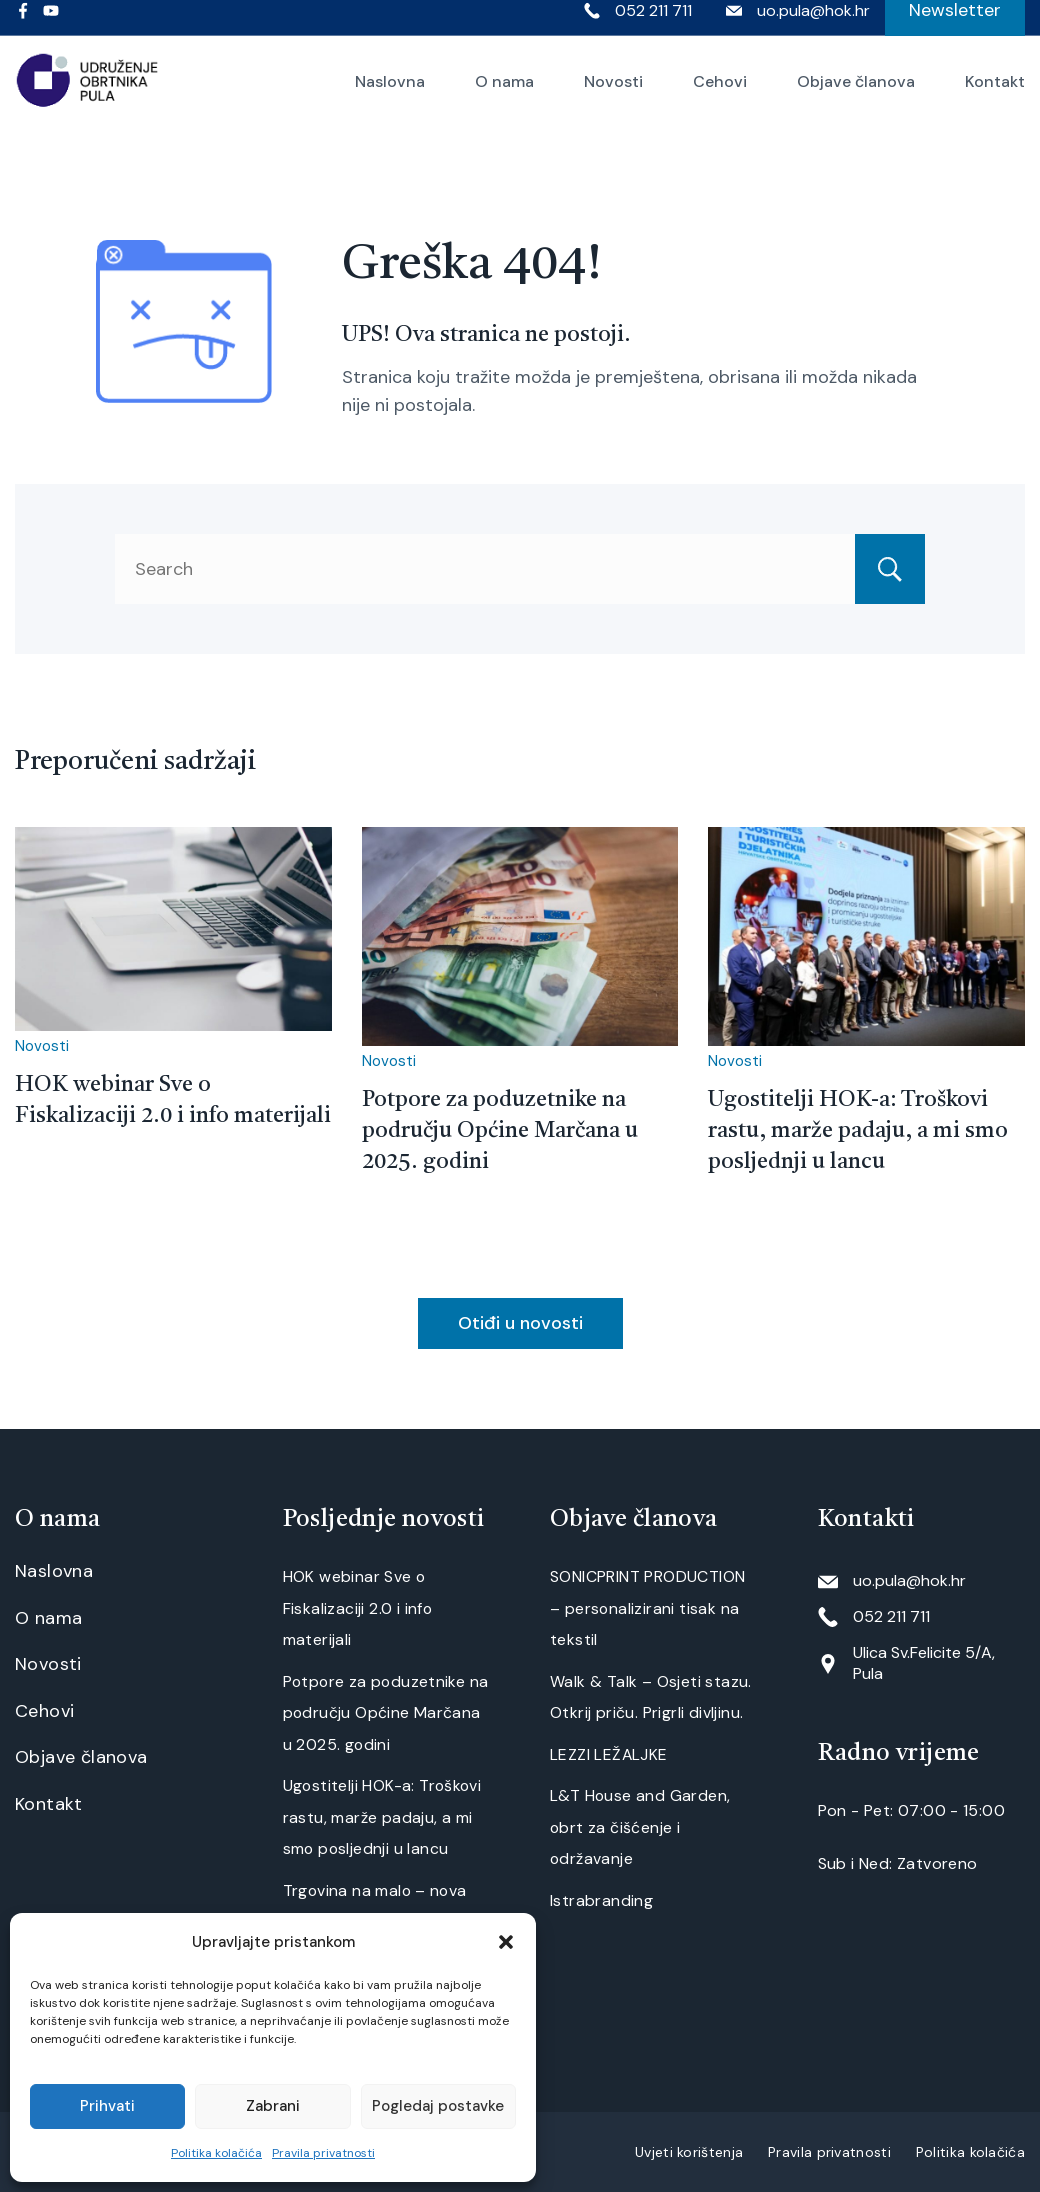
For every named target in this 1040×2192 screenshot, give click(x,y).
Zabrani (273, 2106)
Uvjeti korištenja (689, 2152)
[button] (506, 1942)
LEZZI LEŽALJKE (609, 1754)
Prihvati (107, 2106)
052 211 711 (653, 24)
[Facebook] (23, 25)
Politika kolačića (216, 2153)
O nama (504, 95)
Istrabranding (601, 1900)
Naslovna (390, 95)
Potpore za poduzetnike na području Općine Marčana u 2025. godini (500, 1131)
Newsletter (955, 24)
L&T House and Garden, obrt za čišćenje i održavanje (640, 1827)
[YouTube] (51, 25)
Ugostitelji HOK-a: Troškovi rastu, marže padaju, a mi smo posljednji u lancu (858, 1131)
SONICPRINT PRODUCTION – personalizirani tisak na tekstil (647, 1608)
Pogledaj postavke (438, 2106)
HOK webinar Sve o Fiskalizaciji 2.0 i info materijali (358, 1608)
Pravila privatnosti (323, 2153)
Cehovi (720, 95)
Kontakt (995, 95)
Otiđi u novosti (520, 1323)
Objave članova (856, 95)
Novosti (613, 95)
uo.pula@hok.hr (813, 24)
